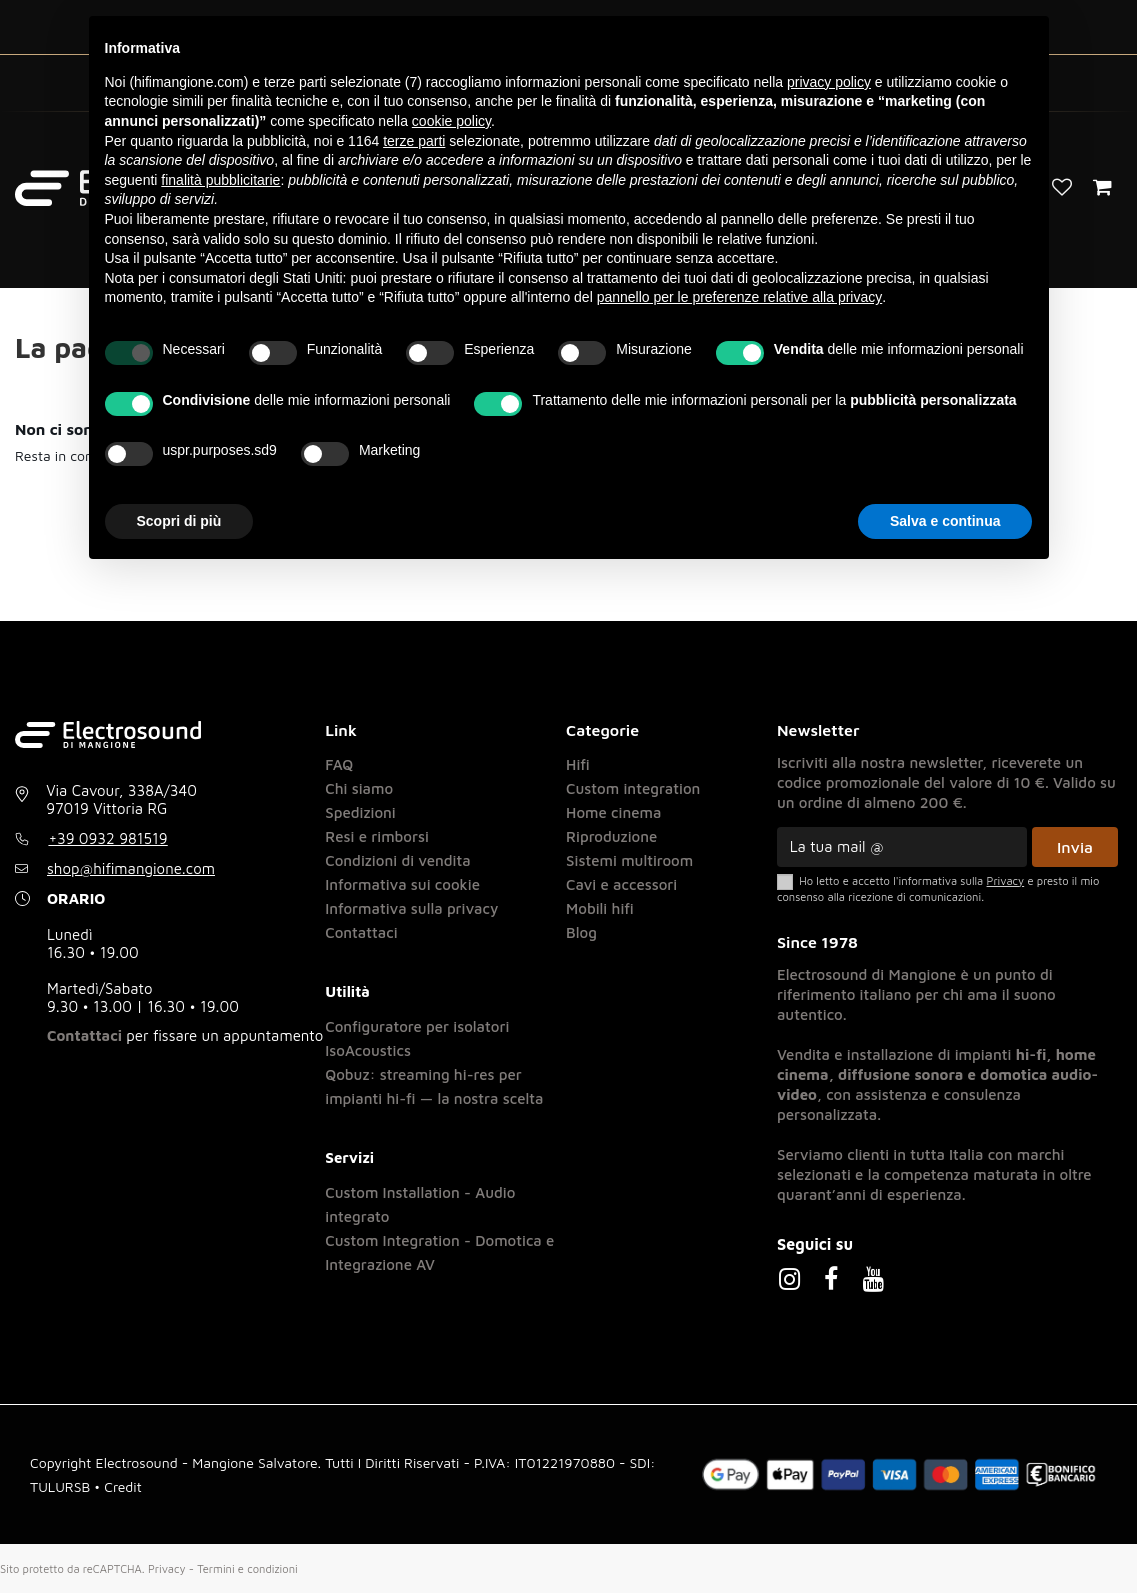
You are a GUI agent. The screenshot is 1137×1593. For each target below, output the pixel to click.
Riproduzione (611, 836)
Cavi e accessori (621, 884)
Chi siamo (359, 788)
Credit (123, 1486)
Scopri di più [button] (179, 521)
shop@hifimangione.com (131, 868)
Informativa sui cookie (402, 884)
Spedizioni (360, 812)
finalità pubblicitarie (220, 180)
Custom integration (633, 788)
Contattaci (84, 1035)
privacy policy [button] (829, 82)
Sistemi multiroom (629, 860)
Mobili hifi (600, 908)
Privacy (167, 1568)
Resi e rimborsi (377, 836)
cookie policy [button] (451, 121)
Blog (581, 932)
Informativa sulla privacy (411, 908)
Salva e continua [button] (945, 521)
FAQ (339, 764)
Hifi (578, 764)
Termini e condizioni (247, 1568)
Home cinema (613, 812)
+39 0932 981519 (108, 838)
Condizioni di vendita (397, 860)
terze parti (414, 141)
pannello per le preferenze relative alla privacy (740, 297)
